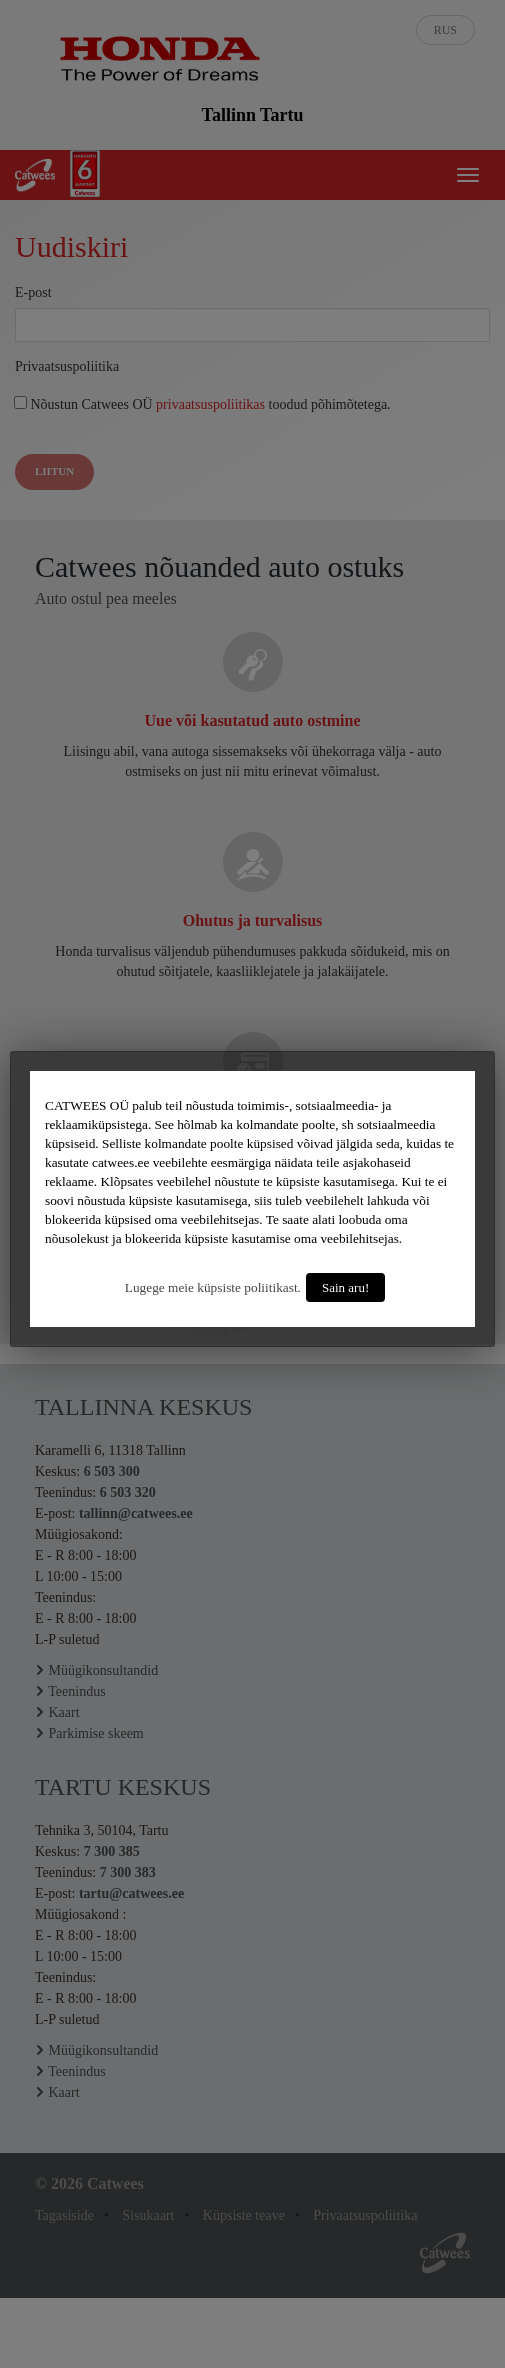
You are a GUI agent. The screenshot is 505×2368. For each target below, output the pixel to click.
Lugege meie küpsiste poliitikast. (213, 1287)
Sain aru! (345, 1287)
